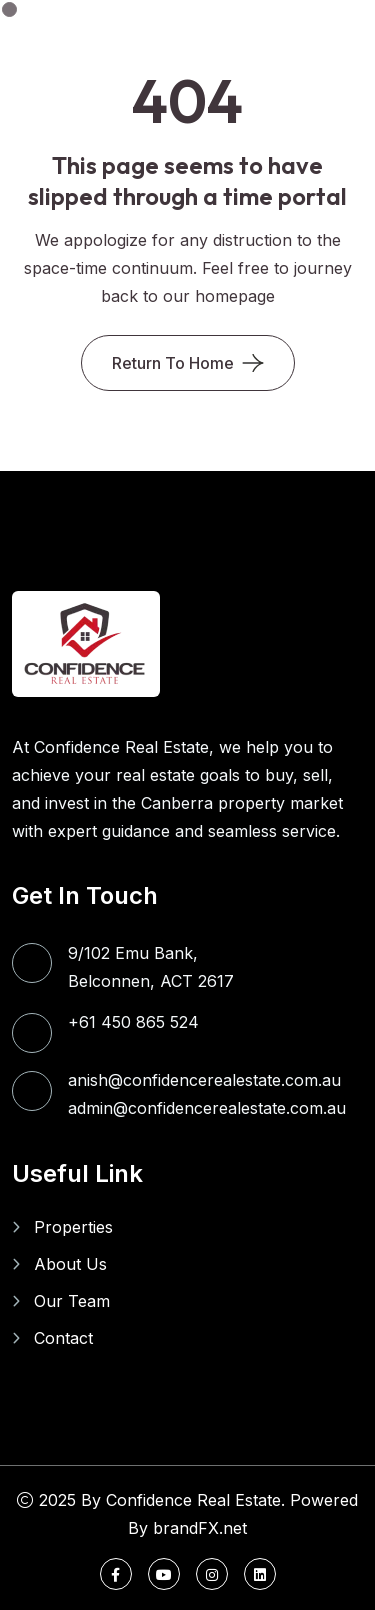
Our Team (72, 1301)
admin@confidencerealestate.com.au (207, 1108)
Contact (63, 1338)
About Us (70, 1264)
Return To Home (173, 363)
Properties (73, 1227)
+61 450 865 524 (133, 1022)
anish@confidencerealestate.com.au (204, 1080)
